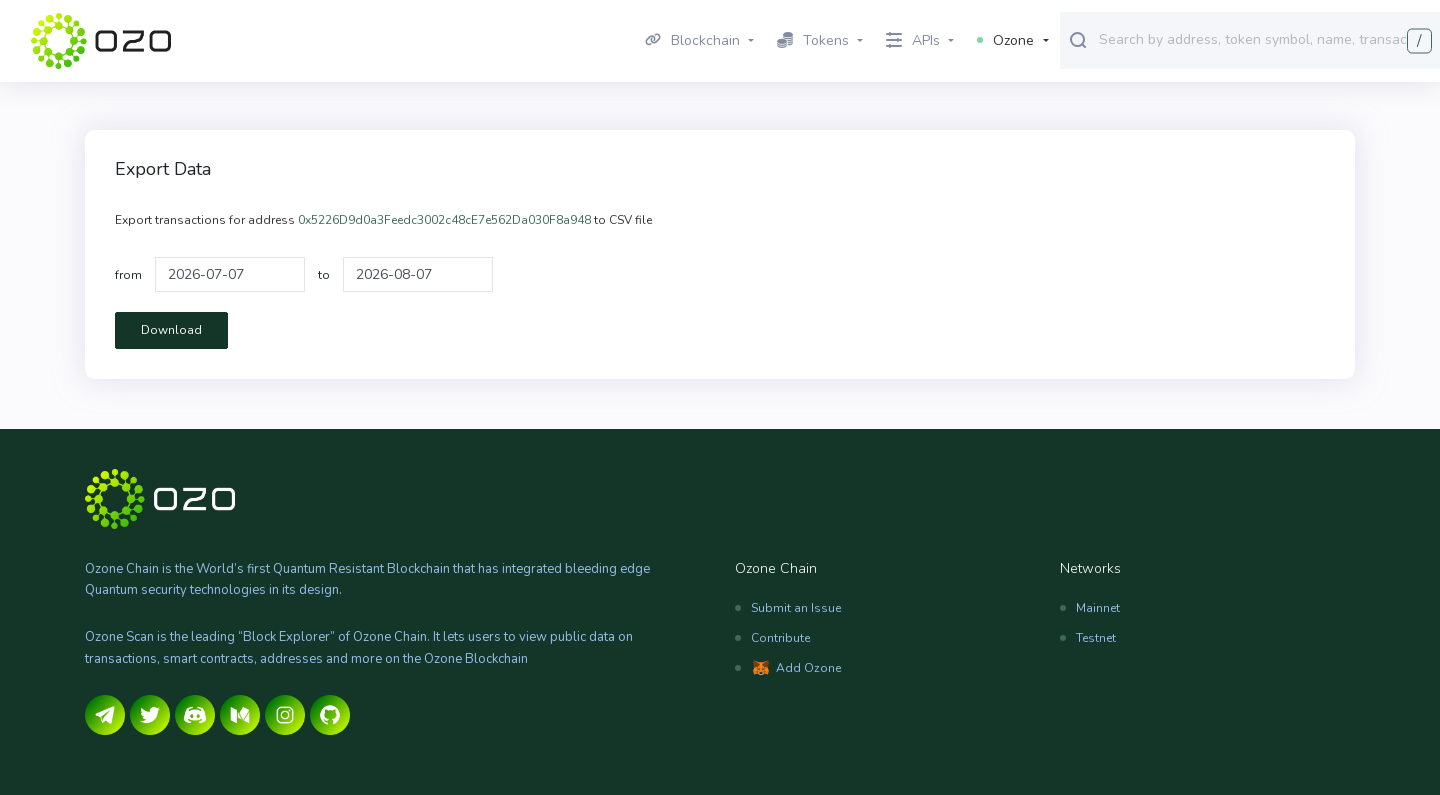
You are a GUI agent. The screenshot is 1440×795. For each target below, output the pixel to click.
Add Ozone (808, 668)
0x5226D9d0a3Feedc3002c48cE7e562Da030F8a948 (444, 220)
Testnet (1096, 638)
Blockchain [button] (692, 40)
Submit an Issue (796, 608)
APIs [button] (913, 40)
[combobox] (1265, 39)
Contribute (780, 638)
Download (171, 330)
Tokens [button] (813, 40)
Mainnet (1098, 608)
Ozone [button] (1005, 40)
